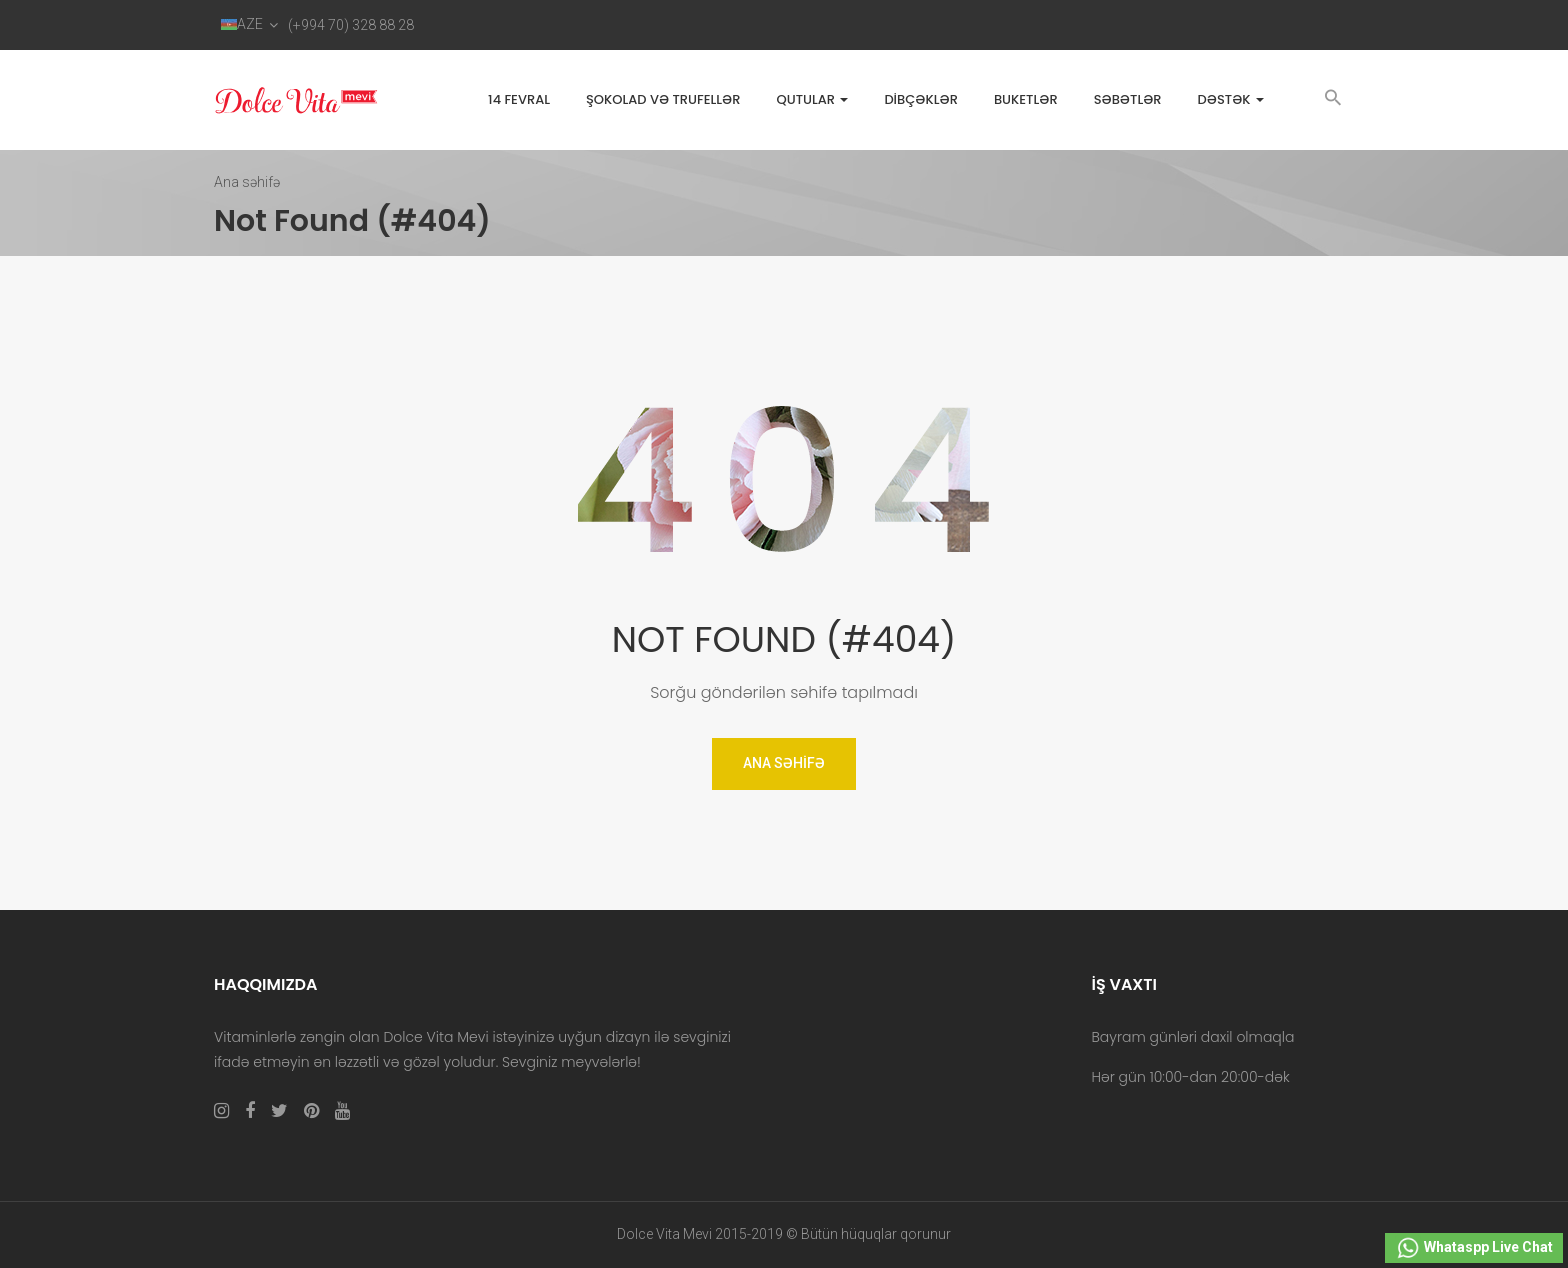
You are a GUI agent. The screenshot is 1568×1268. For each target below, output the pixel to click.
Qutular (812, 99)
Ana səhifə (247, 182)
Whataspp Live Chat (1474, 1248)
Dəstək (1231, 99)
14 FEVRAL (519, 99)
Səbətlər (1128, 99)
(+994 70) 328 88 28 (351, 25)
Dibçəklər (921, 99)
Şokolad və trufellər (663, 99)
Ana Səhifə (784, 763)
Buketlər (1026, 99)
